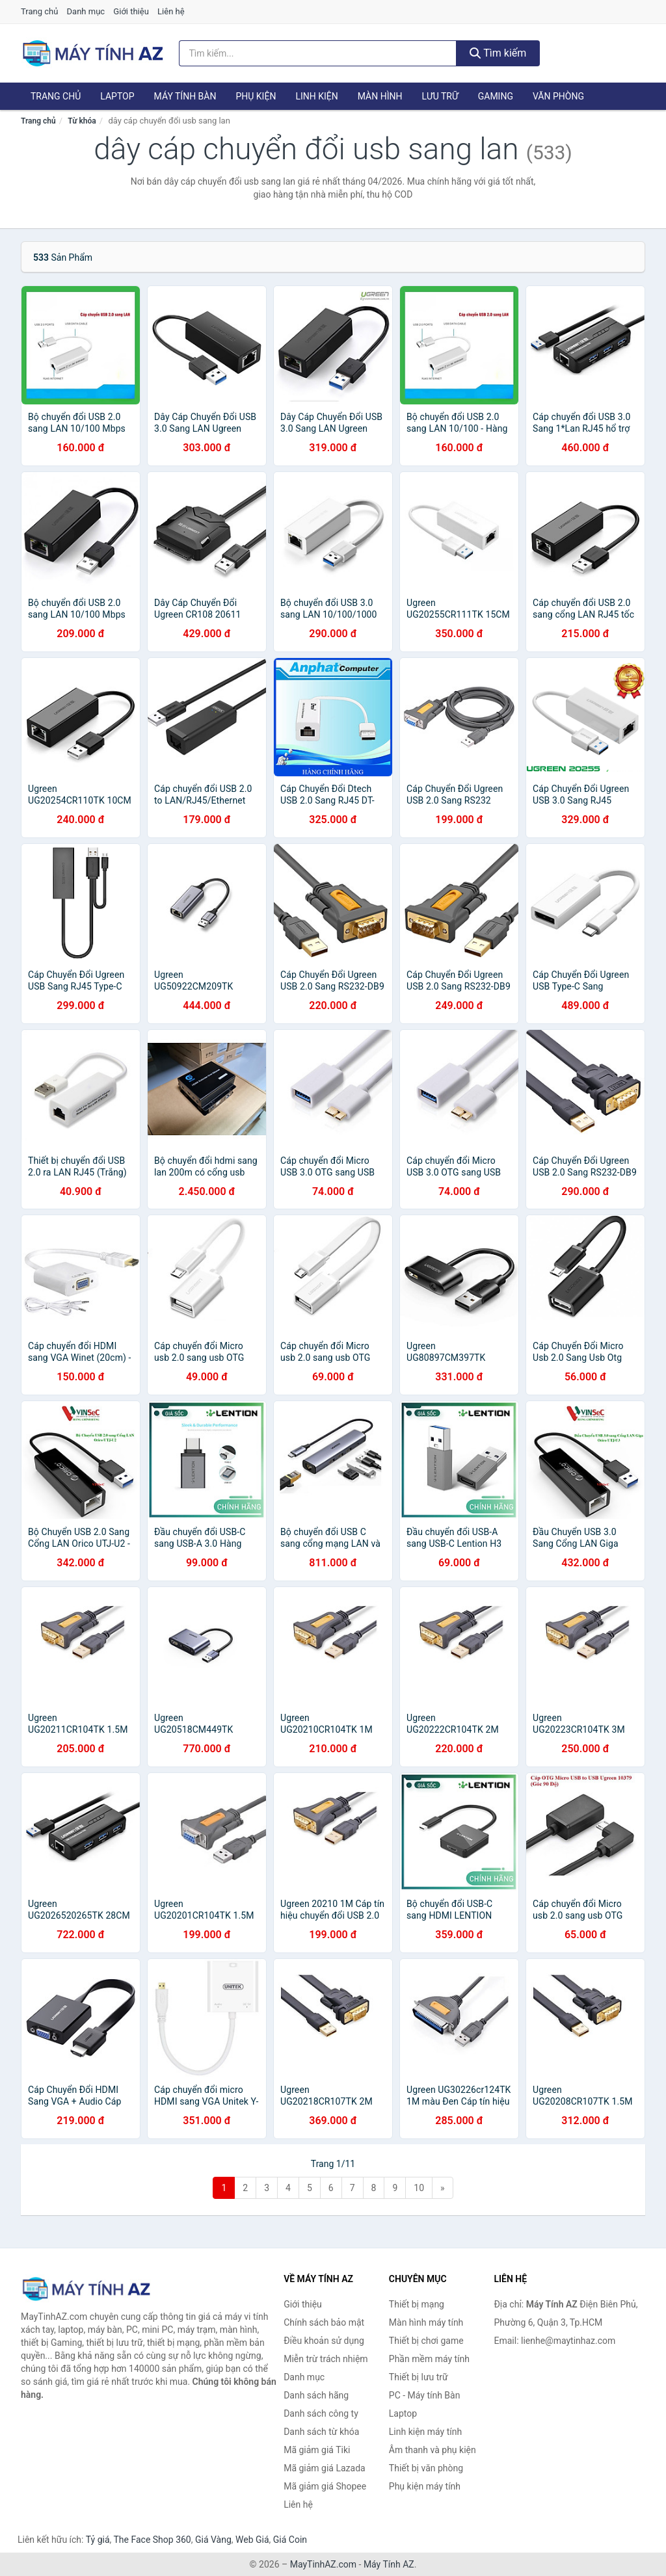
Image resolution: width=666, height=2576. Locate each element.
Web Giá (252, 2539)
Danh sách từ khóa (321, 2431)
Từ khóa (82, 120)
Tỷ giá (98, 2539)
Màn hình (380, 96)
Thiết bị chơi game (426, 2340)
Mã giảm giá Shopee (325, 2486)
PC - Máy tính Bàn (424, 2395)
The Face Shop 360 (152, 2539)
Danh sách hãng (316, 2395)
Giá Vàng (213, 2539)
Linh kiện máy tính (425, 2431)
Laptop (117, 96)
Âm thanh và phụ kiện (432, 2450)
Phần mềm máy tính (429, 2359)
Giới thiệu (130, 11)
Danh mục (86, 11)
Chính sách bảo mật (324, 2322)
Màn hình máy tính (426, 2322)
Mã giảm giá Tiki (317, 2450)
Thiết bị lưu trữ (418, 2377)
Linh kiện (316, 96)
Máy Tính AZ (389, 2564)
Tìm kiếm (498, 53)
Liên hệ (171, 11)
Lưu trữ (439, 96)
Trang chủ (39, 11)
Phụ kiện (255, 96)
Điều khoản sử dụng (324, 2340)
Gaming (495, 96)
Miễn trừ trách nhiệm (325, 2359)
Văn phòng (558, 96)
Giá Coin (290, 2539)
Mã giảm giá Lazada (325, 2468)
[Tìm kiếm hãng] (318, 53)
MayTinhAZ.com (323, 2564)
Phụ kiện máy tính (424, 2486)
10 (419, 2188)
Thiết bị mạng (416, 2304)
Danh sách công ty (321, 2413)
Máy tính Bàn (185, 96)
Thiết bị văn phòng (426, 2468)
